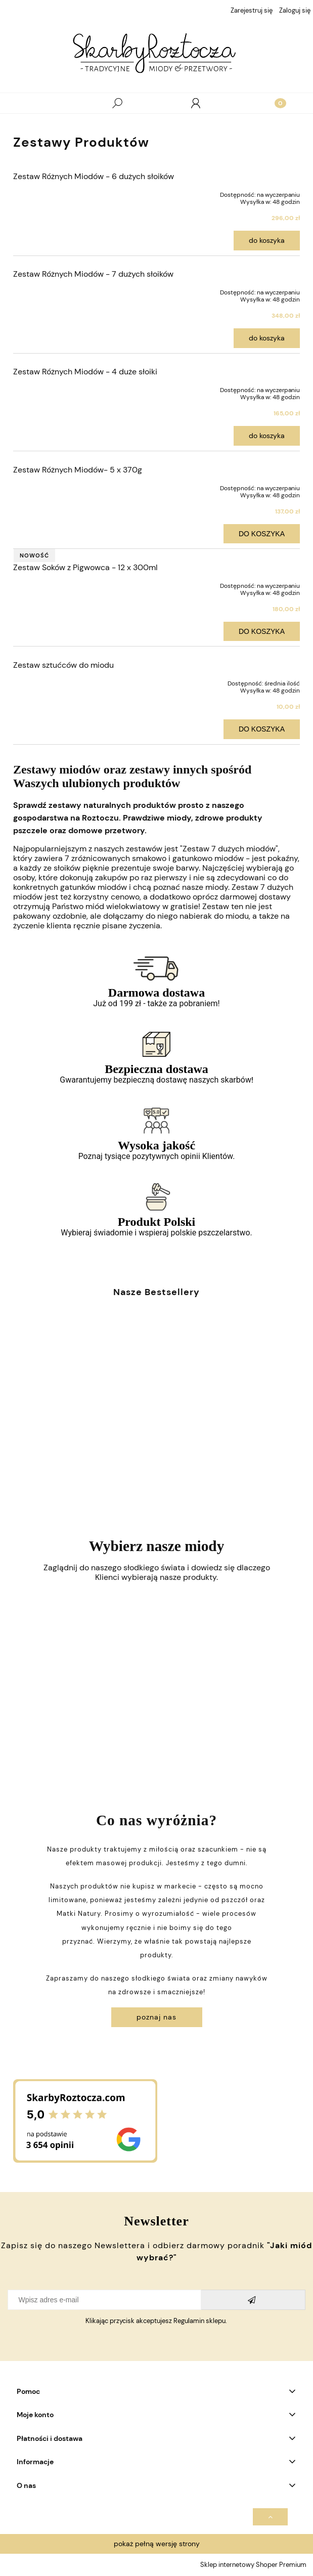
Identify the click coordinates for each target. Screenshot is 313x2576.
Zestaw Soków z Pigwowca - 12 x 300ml (85, 567)
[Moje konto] (196, 103)
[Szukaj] (117, 103)
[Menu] (39, 103)
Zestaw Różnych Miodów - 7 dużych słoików (93, 274)
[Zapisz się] (253, 2300)
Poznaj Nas (156, 2017)
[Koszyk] (274, 103)
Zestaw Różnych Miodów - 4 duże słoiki (85, 371)
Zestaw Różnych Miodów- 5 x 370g (77, 469)
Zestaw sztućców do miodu (63, 665)
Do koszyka (267, 240)
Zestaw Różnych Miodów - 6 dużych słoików (93, 176)
